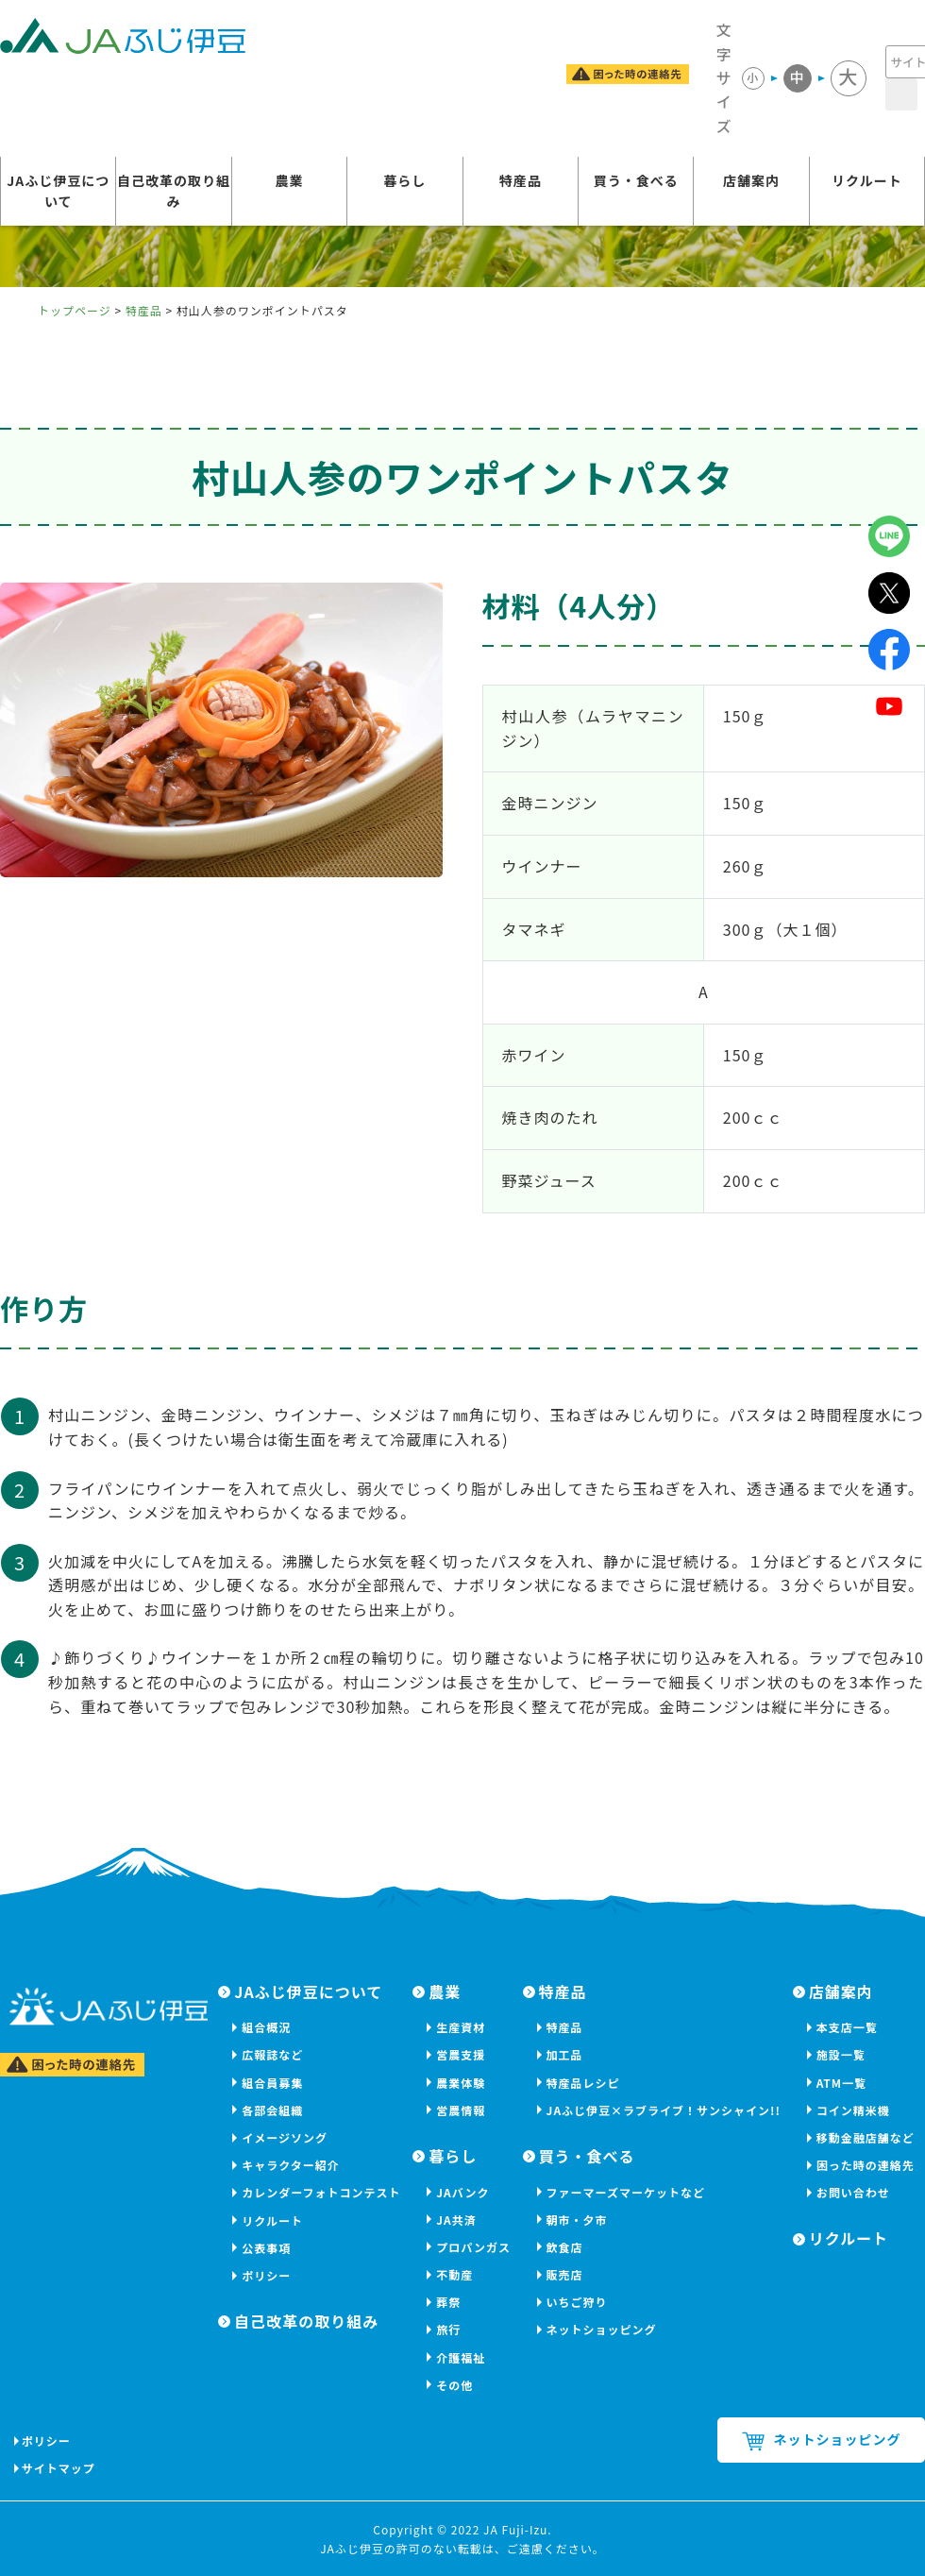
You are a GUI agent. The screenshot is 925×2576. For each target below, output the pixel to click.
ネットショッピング (602, 2329)
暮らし (404, 182)
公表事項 (266, 2248)
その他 (454, 2385)
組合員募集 (272, 2083)
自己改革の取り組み (173, 192)
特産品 (520, 182)
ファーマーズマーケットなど (626, 2192)
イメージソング (285, 2137)
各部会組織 (272, 2110)
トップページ (74, 310)
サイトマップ (60, 2468)
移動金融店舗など (865, 2137)
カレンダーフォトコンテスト (321, 2192)
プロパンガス (473, 2247)
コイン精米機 (853, 2110)
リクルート (867, 182)
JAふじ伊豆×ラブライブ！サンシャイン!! (664, 2110)
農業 (289, 182)
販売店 (565, 2274)
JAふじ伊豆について (58, 192)
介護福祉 (460, 2357)
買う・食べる (636, 182)
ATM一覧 (841, 2083)
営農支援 (460, 2054)
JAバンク (462, 2192)
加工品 (565, 2054)
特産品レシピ (583, 2083)
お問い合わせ (853, 2192)
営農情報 (460, 2110)
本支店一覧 (847, 2027)
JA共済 (456, 2220)
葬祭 (448, 2302)
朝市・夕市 (577, 2220)
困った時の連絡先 (865, 2165)
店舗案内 (751, 182)
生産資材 (460, 2027)
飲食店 (565, 2247)
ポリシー (266, 2275)
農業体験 (460, 2083)
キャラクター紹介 (291, 2165)
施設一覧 (841, 2054)
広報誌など (272, 2054)
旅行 (448, 2329)
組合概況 (266, 2027)
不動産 (454, 2274)
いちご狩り (577, 2302)
